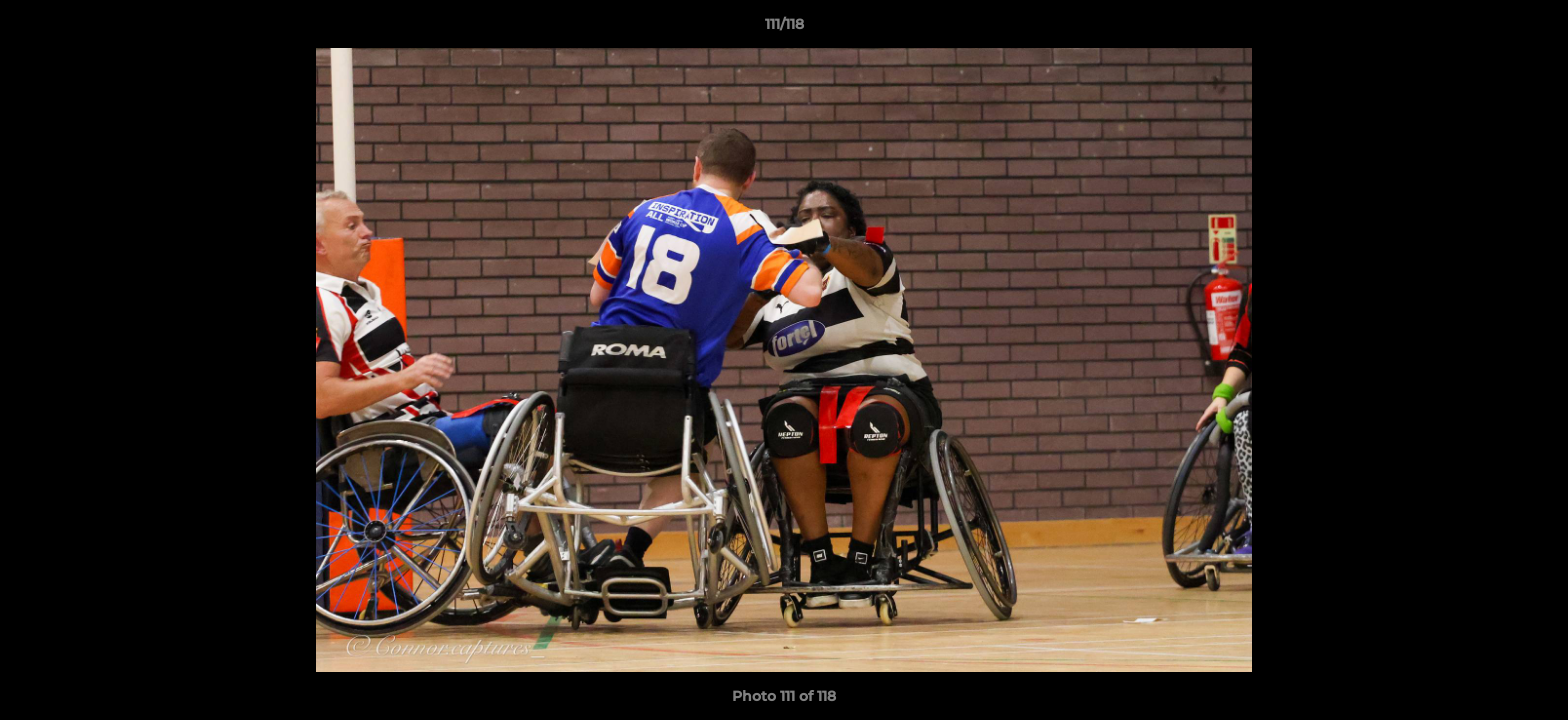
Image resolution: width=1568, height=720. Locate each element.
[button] (1532, 29)
